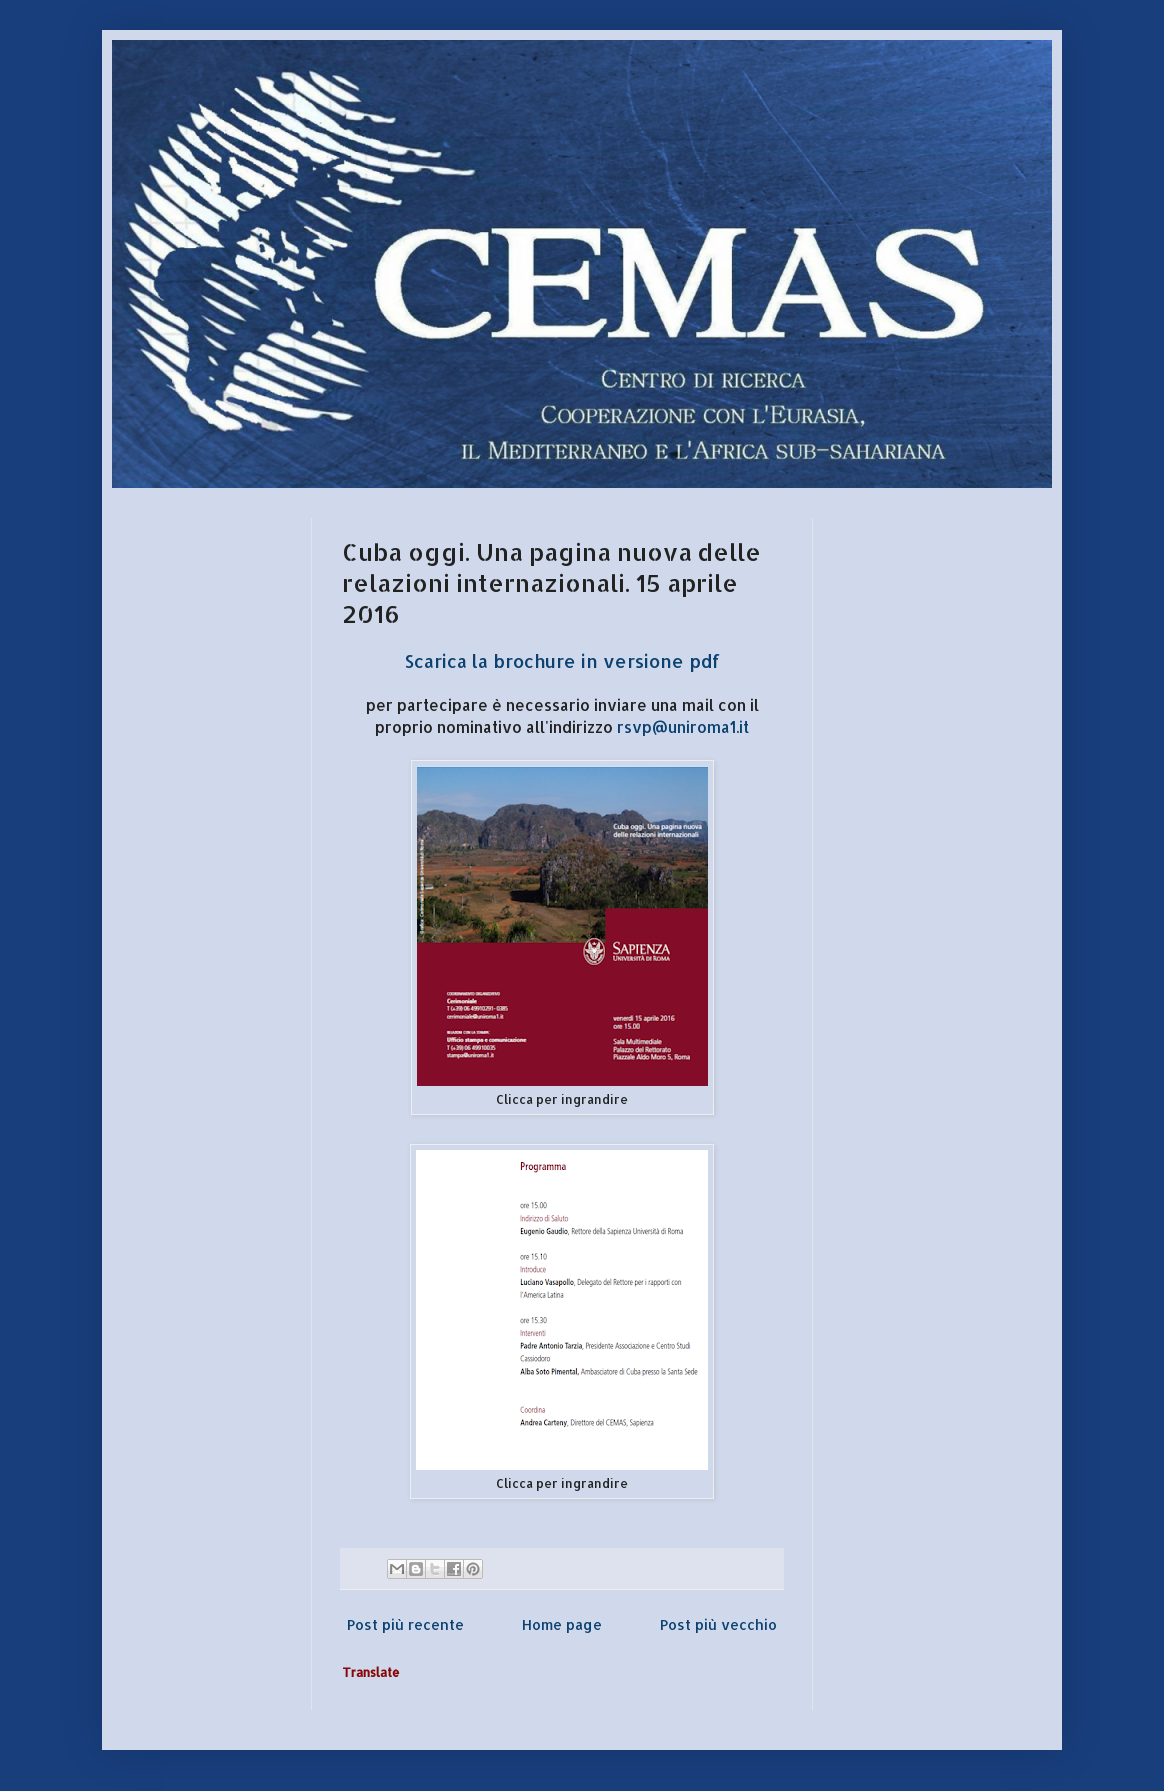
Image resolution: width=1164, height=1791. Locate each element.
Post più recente (405, 1624)
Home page (562, 1624)
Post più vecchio (718, 1624)
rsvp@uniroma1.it (683, 727)
